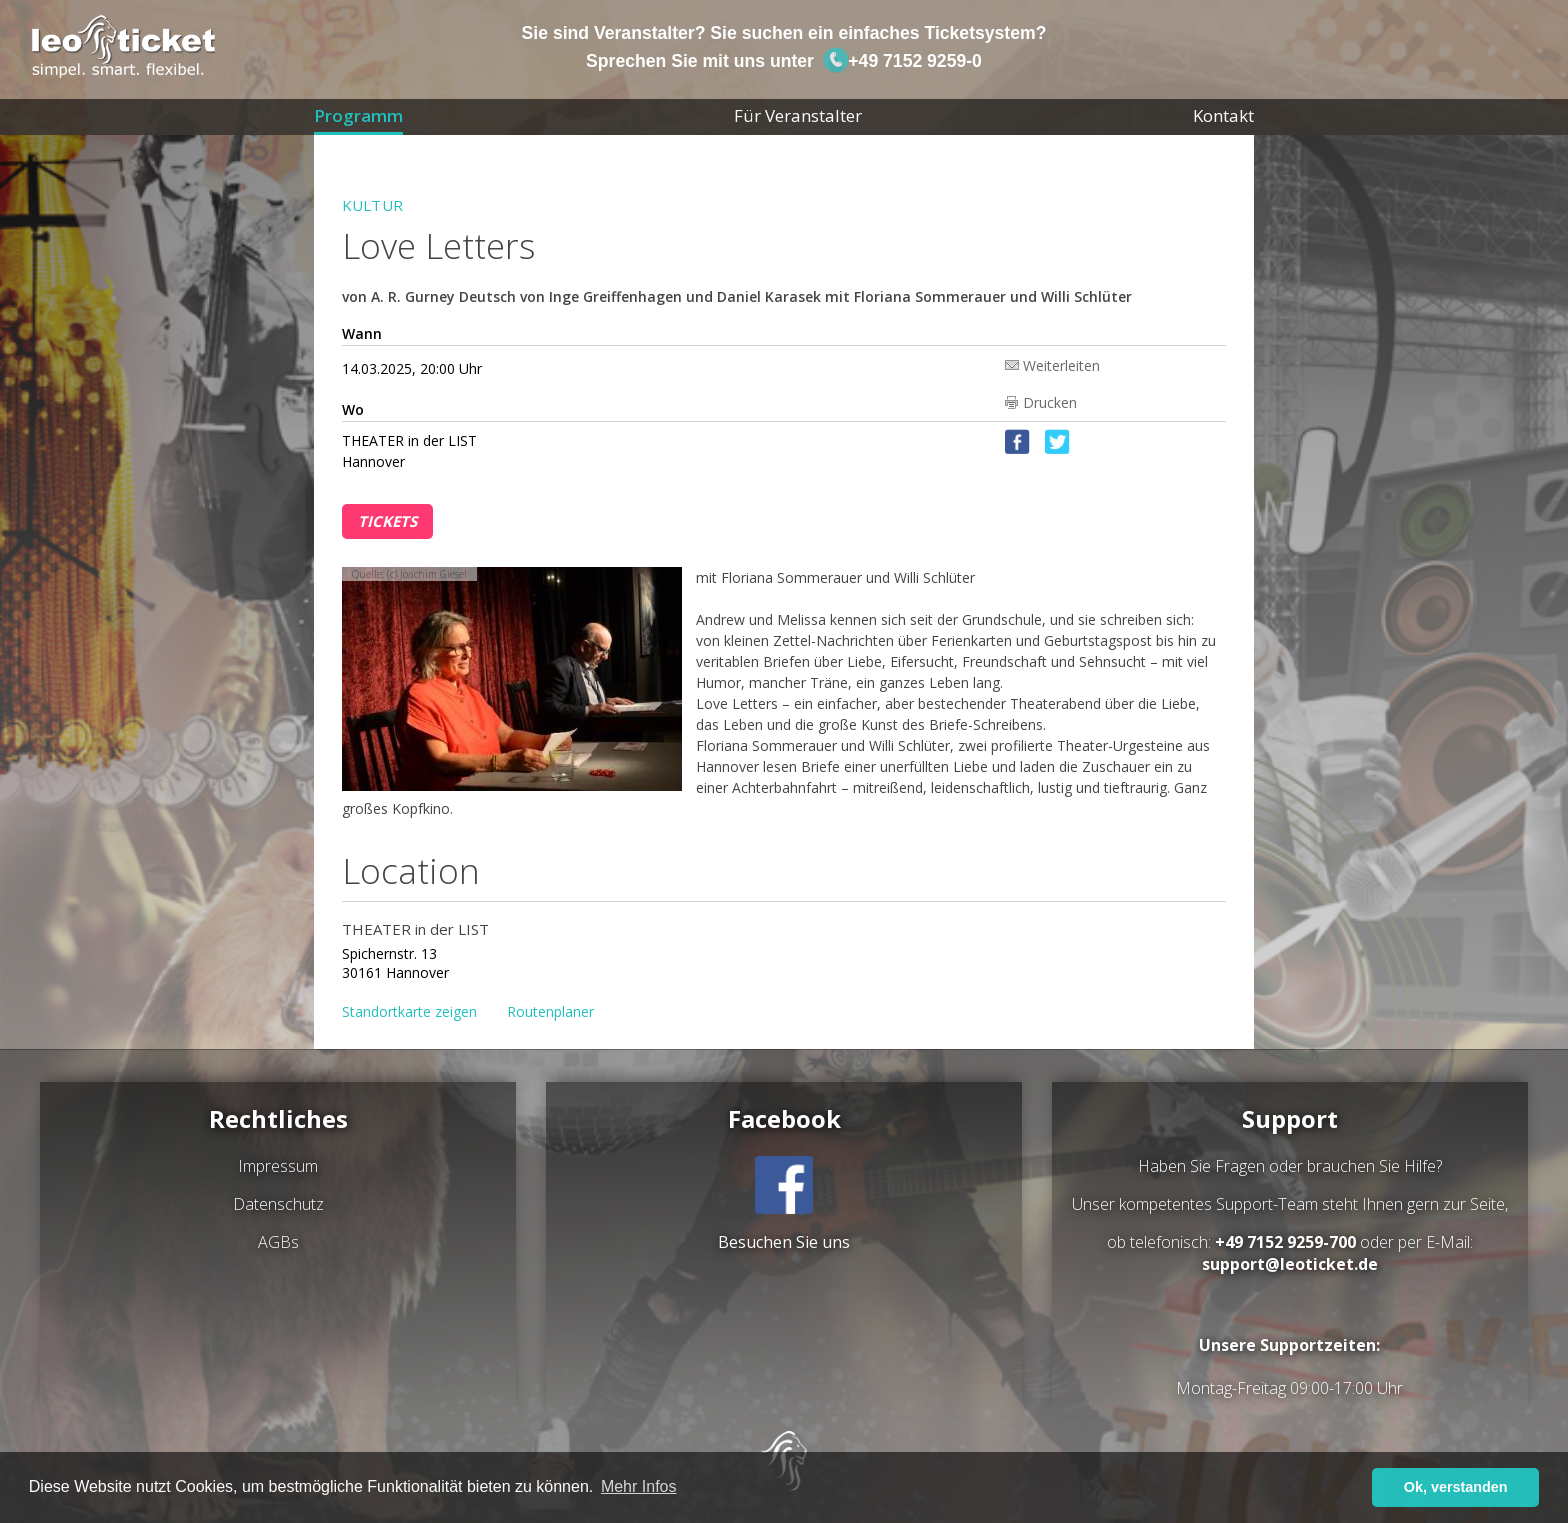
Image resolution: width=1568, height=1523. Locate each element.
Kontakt (1223, 115)
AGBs (278, 1242)
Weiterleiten (1061, 364)
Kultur (373, 205)
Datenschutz (278, 1204)
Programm (358, 115)
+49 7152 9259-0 (902, 61)
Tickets (387, 521)
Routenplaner (550, 1011)
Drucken (1050, 402)
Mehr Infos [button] (639, 1486)
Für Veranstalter (798, 115)
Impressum (278, 1166)
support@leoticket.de (1290, 1264)
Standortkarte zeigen (409, 1011)
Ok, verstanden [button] (1456, 1487)
